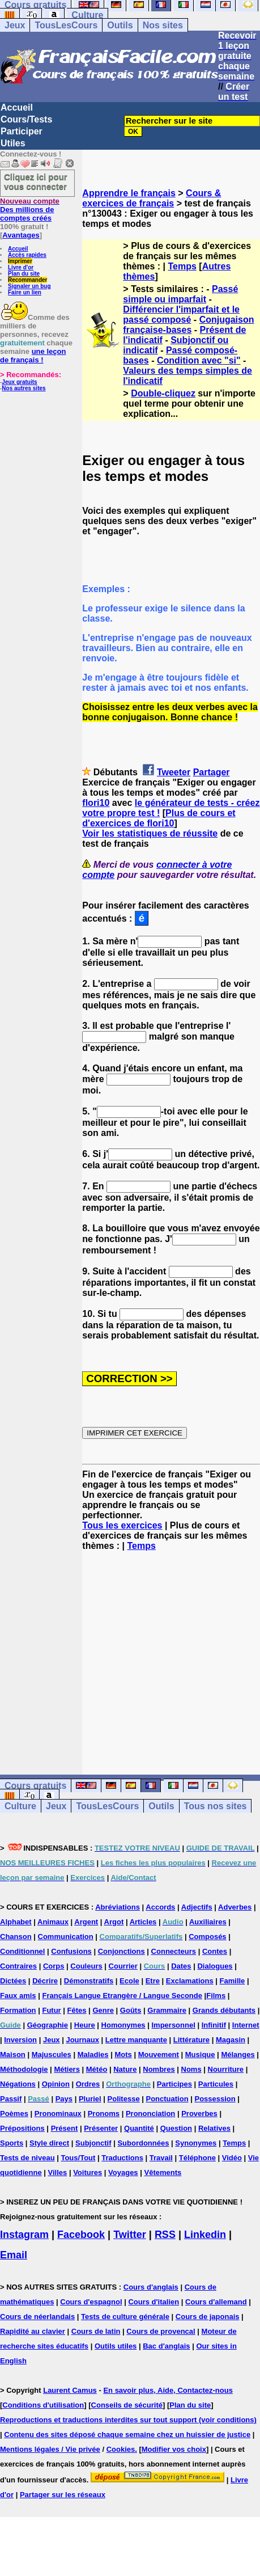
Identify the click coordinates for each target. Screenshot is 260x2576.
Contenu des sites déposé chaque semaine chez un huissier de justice (127, 2434)
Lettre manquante (136, 2040)
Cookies (120, 2449)
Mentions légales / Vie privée (50, 2449)
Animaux (53, 1922)
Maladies (93, 2054)
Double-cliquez (163, 393)
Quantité (139, 2128)
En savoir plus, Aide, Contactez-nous (168, 2390)
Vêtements (162, 2172)
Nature (125, 2069)
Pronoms (104, 2113)
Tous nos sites (215, 1806)
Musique (200, 2054)
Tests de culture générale (125, 2316)
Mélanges (237, 2054)
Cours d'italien (153, 2302)
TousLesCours (66, 25)
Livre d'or (20, 267)
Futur (51, 2010)
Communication (65, 1936)
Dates (181, 1966)
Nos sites (163, 25)
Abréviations (117, 1907)
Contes (214, 1951)
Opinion (56, 2084)
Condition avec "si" (199, 360)
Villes (57, 2172)
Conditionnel (22, 1951)
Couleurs (86, 1966)
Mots (122, 2054)
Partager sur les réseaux (62, 2494)
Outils (120, 25)
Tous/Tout (78, 2157)
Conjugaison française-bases (188, 325)
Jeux (15, 25)
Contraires (18, 1966)
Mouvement (158, 2054)
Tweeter (173, 772)
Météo (97, 2069)
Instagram (24, 2234)
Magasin (230, 2040)
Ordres (88, 2084)
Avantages (20, 235)
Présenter (101, 2128)
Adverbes (235, 1907)
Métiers (67, 2069)
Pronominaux (58, 2113)
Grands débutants (224, 2010)
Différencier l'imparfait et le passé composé (181, 314)
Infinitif (214, 2025)
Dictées (13, 1981)
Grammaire (166, 2010)
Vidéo (232, 2157)
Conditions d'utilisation (43, 2405)
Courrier (123, 1966)
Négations (18, 2084)
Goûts (131, 2010)
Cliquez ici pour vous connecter (35, 181)
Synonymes (195, 2143)
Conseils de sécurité (127, 2405)
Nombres (158, 2069)
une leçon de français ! (33, 355)
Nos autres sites (23, 388)
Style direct (49, 2143)
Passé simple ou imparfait (180, 294)
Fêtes (77, 2010)
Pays (64, 2098)
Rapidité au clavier (32, 2331)
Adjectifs (196, 1907)
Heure (84, 2025)
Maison (12, 2054)
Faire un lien (24, 292)
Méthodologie (24, 2069)
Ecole (129, 1981)
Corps (54, 1966)
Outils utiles (116, 2346)
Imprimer (20, 261)
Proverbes (199, 2113)
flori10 (95, 803)
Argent (86, 1922)
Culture (87, 15)
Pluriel (90, 2098)
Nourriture (226, 2069)
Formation (18, 2010)
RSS (165, 2234)
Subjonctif (93, 2143)
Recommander (27, 280)
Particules (215, 2084)
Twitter (129, 2234)
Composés (207, 1936)
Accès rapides (27, 255)
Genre (103, 2010)
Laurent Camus (70, 2390)
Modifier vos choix (174, 2449)
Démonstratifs (88, 1981)
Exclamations (190, 1981)
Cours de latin (96, 2331)
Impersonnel (173, 2025)
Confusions (71, 1951)
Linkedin (205, 2234)
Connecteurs (173, 1951)
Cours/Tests (26, 119)
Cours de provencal (160, 2331)
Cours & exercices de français (151, 198)
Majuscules (51, 2054)
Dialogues (214, 1966)
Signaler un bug (29, 286)
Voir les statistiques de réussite (150, 833)
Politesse (124, 2098)
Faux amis (18, 1995)
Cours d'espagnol (91, 2302)
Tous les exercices (122, 1525)
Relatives (214, 2128)
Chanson (16, 1936)
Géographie (47, 2025)
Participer (21, 131)
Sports (11, 2143)
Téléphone (197, 2157)
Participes (174, 2084)
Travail (161, 2157)
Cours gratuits (35, 1785)
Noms (191, 2069)
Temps (182, 266)
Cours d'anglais (150, 2287)
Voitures (87, 2172)
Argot (114, 1922)
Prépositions (22, 2128)
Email (13, 2255)
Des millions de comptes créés (29, 209)
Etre (153, 1981)
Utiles (13, 143)
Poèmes (14, 2113)
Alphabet (16, 1922)
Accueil (17, 107)
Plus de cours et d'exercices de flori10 (158, 818)
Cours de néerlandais (37, 2316)
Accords (160, 1907)
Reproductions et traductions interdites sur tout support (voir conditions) (128, 2419)
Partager (211, 772)
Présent (64, 2128)
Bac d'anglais (166, 2346)
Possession (214, 2098)
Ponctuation (167, 2098)
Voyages (123, 2172)
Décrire (45, 1981)
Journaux (82, 2040)
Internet (245, 2025)
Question (176, 2128)
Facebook (81, 2234)
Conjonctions (121, 1951)
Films (215, 1995)
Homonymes (123, 2025)
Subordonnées (143, 2143)
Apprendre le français (129, 193)
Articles (143, 1922)
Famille (232, 1981)
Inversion (20, 2040)
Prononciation (150, 2113)
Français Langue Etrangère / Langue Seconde (122, 1995)
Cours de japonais (208, 2316)
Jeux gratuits (19, 382)
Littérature (191, 2040)
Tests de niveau (27, 2157)
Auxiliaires (208, 1922)
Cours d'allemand (216, 2302)
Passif (11, 2098)
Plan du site (24, 274)
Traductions (122, 2157)
